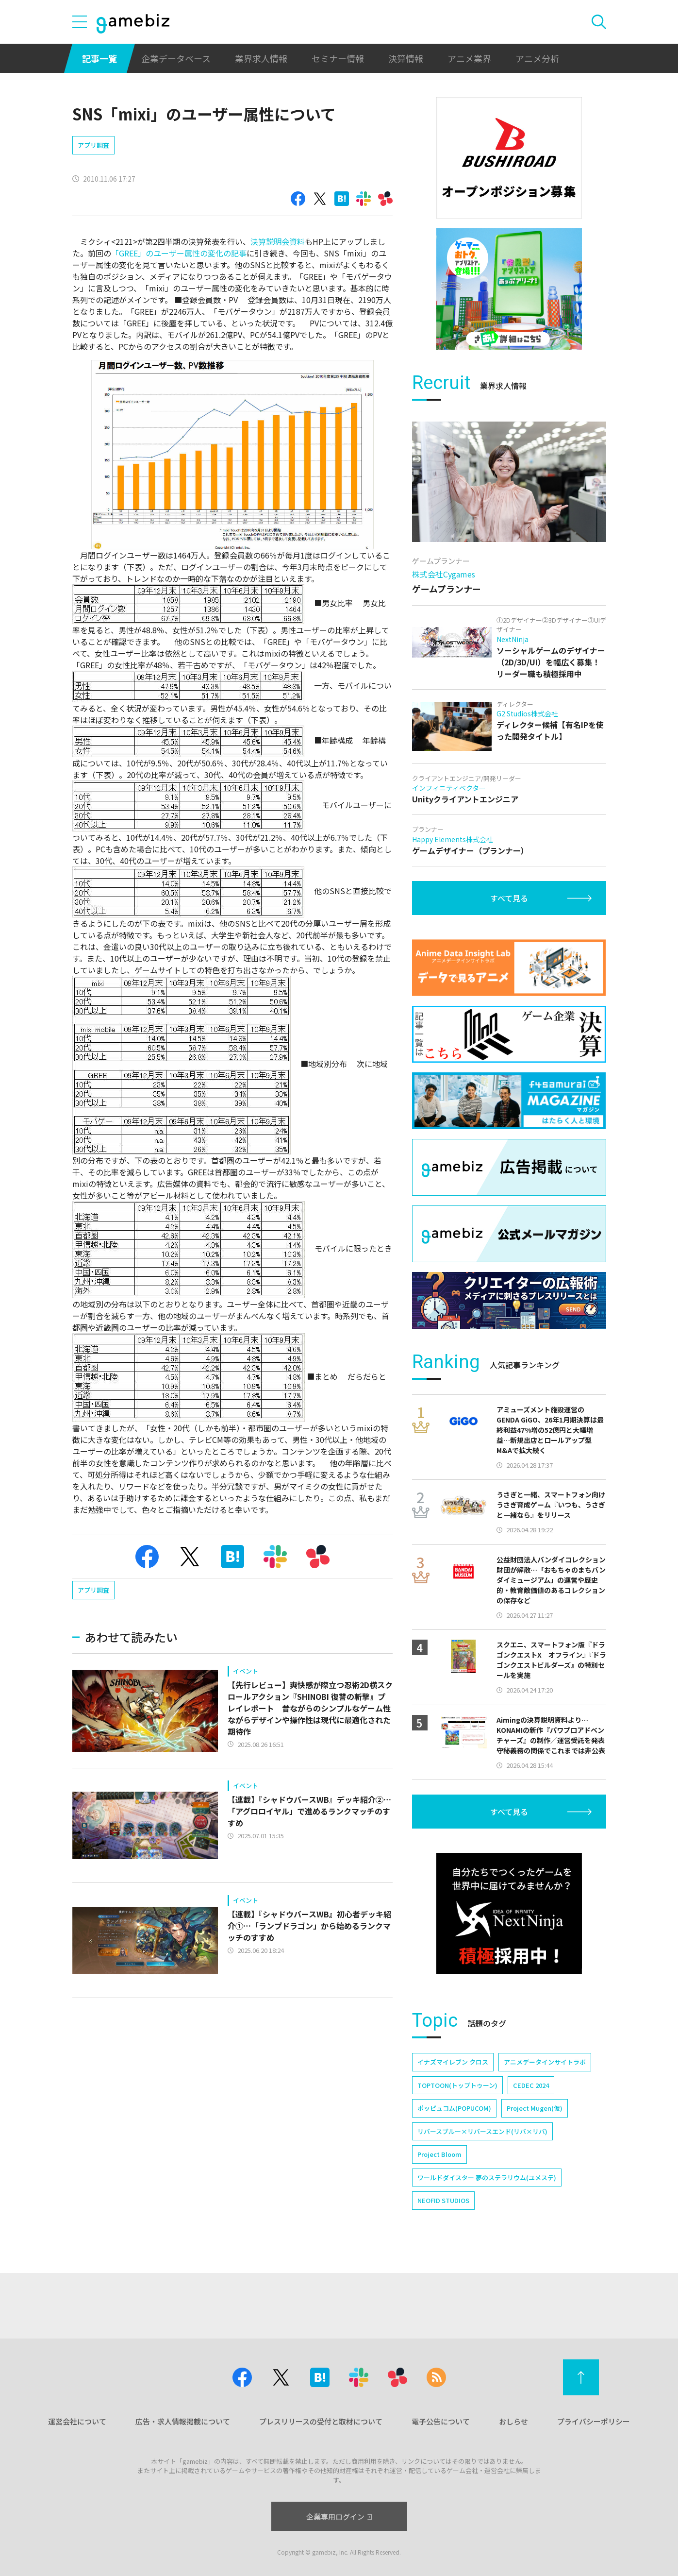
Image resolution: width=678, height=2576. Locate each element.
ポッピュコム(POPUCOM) (454, 2108)
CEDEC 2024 (531, 2085)
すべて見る (509, 898)
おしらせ (513, 2421)
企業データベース (176, 58)
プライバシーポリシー (593, 2421)
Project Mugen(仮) (534, 2108)
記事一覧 (99, 58)
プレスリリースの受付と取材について (320, 2421)
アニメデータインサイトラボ (545, 2062)
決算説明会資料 (277, 241)
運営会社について (77, 2421)
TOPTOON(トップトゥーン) (457, 2085)
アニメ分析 (537, 58)
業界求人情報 (261, 58)
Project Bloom (439, 2154)
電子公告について (441, 2421)
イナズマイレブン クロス (452, 2062)
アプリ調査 (93, 145)
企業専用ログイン (339, 2516)
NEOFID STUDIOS (443, 2200)
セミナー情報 (338, 58)
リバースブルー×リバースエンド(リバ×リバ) (482, 2131)
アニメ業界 (469, 58)
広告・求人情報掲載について (182, 2421)
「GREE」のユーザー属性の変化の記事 (179, 253)
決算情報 (405, 58)
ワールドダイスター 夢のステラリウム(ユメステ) (486, 2177)
